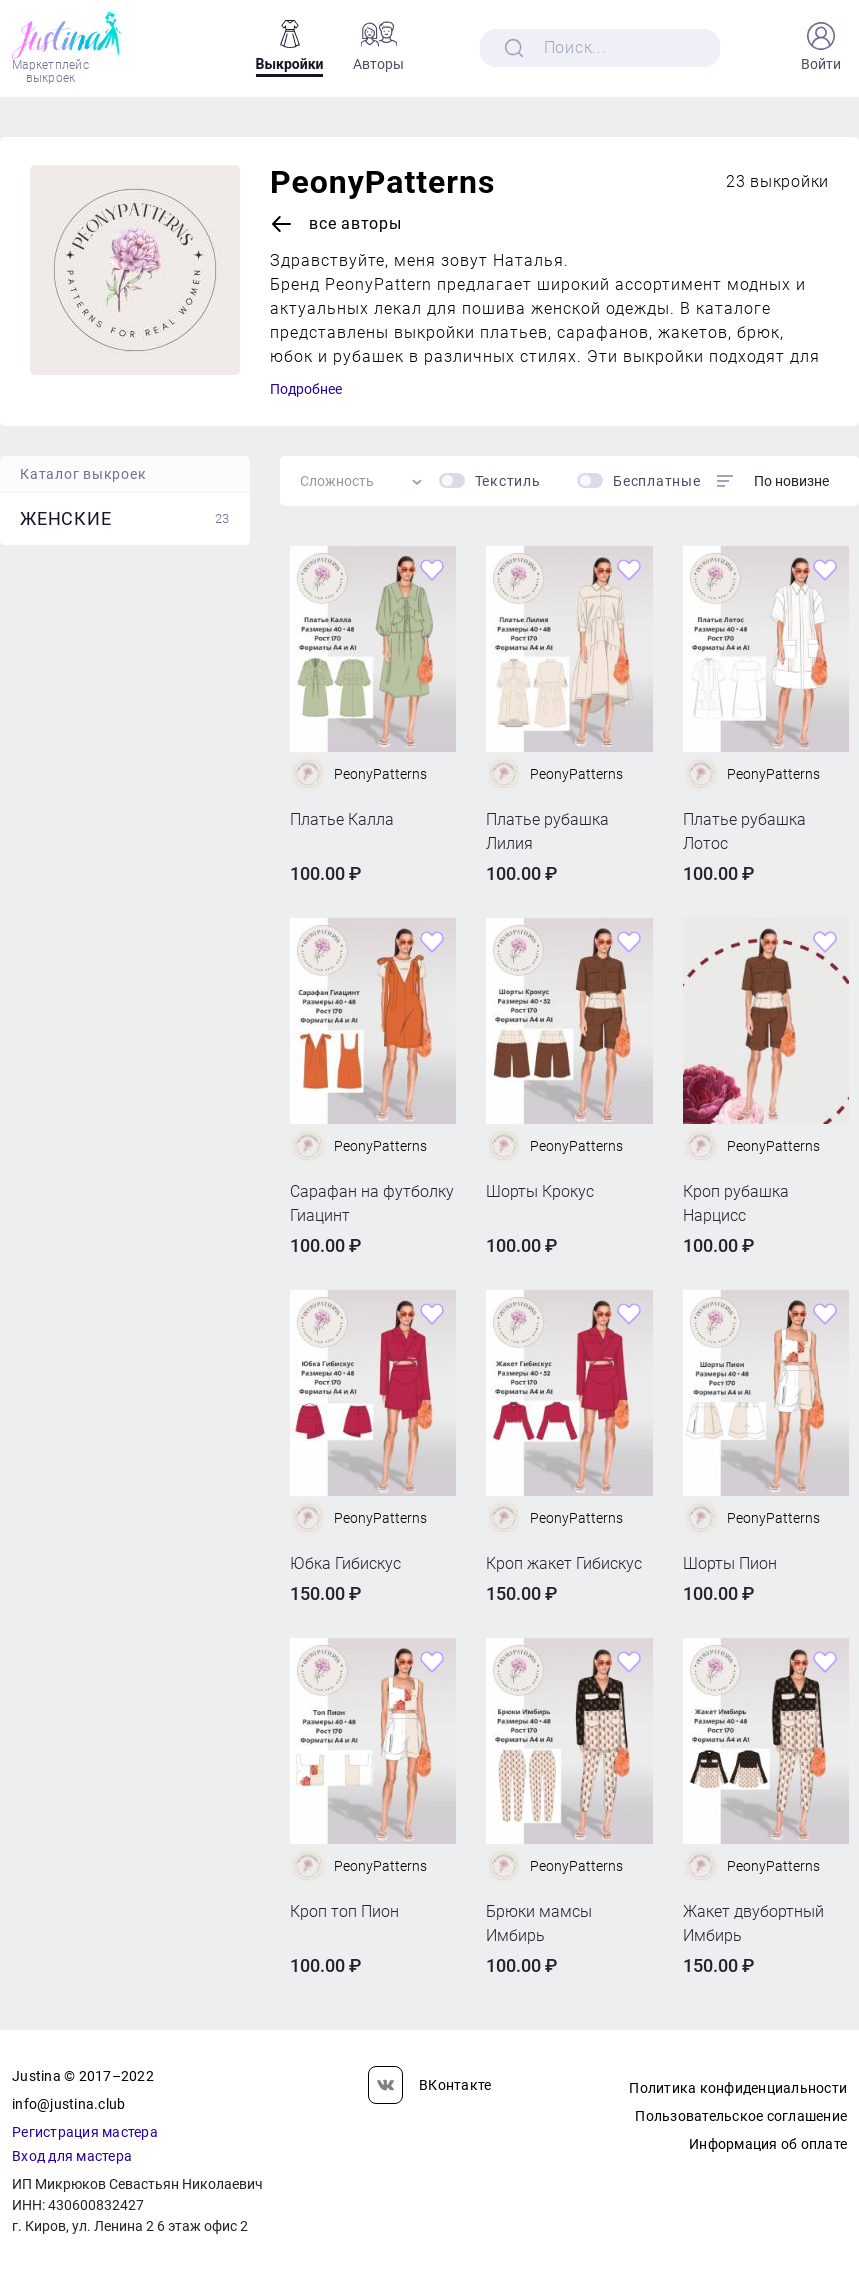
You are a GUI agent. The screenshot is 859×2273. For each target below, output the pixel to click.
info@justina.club (68, 2104)
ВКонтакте (430, 2085)
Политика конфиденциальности (738, 2088)
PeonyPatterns (382, 182)
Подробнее (306, 389)
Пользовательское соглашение (741, 2116)
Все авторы (336, 224)
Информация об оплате (768, 2144)
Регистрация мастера (85, 2132)
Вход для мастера (72, 2156)
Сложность (337, 481)
